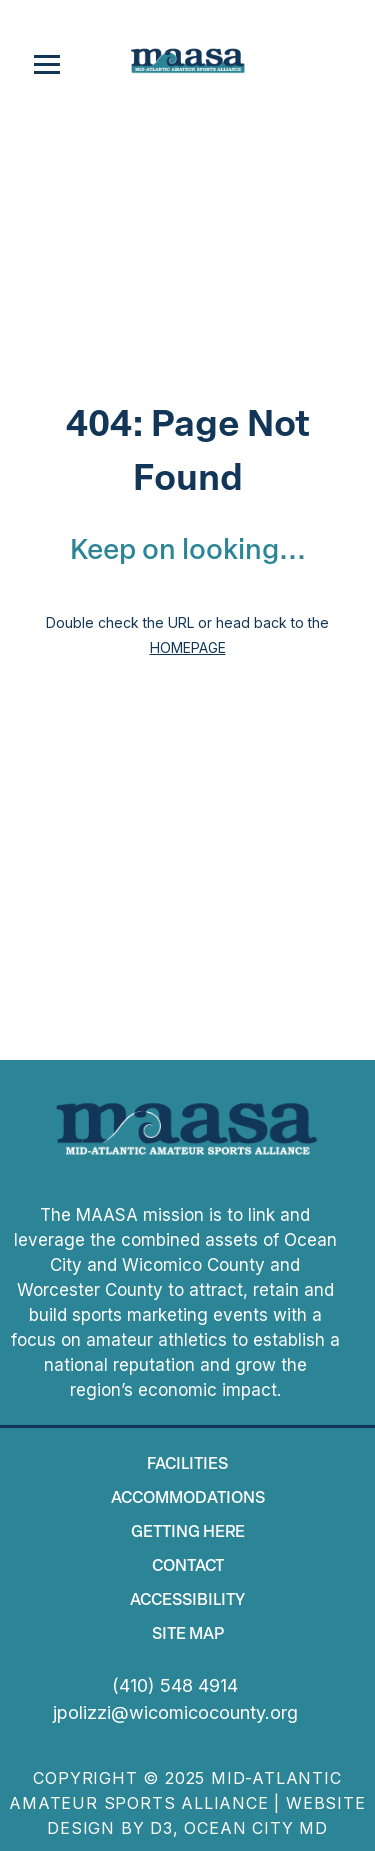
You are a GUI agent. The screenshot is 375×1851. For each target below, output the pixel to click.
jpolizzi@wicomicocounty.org (175, 1712)
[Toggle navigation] (47, 65)
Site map (188, 1635)
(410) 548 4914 (175, 1685)
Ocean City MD (255, 1828)
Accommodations (188, 1499)
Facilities (187, 1465)
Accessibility (187, 1601)
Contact (188, 1567)
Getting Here (188, 1533)
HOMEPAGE (188, 647)
